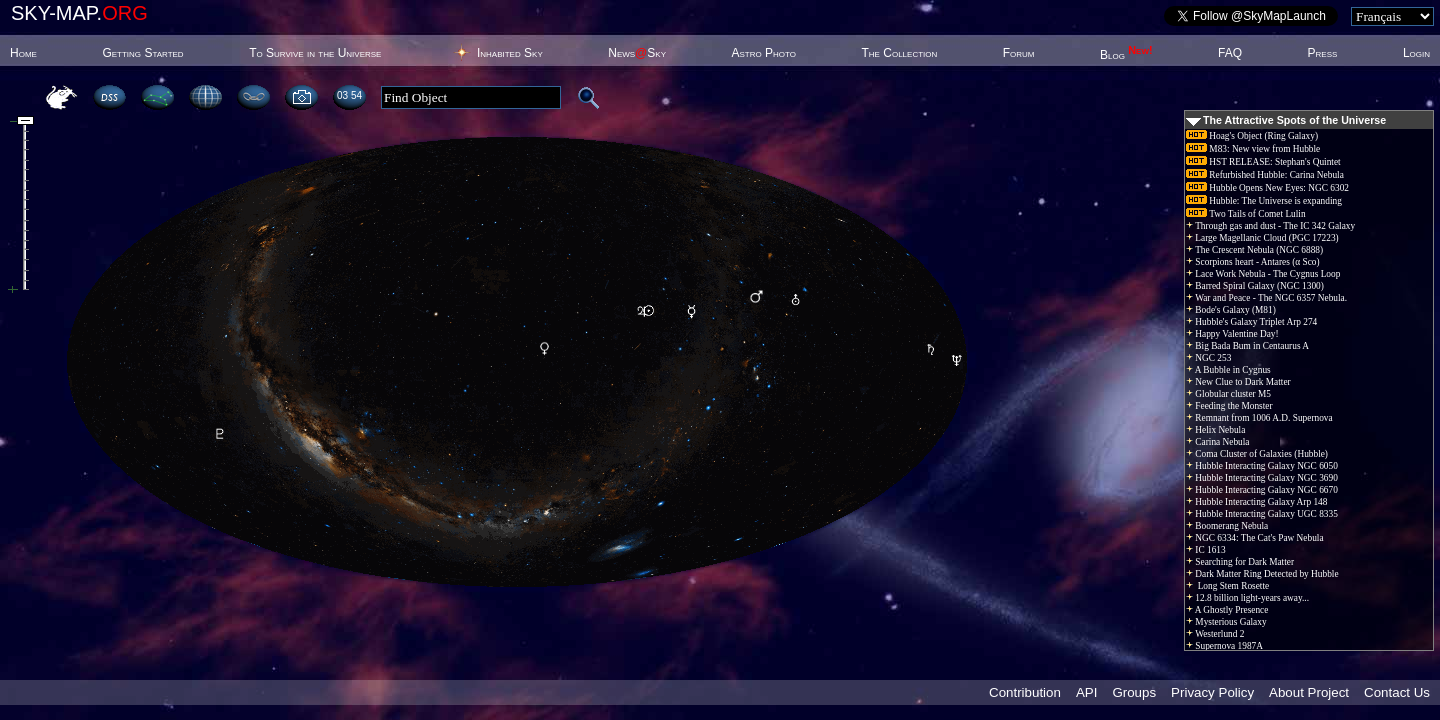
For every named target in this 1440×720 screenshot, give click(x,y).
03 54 (349, 95)
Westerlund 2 (1215, 634)
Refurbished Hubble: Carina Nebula (1265, 175)
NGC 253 (1208, 358)
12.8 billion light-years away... (1247, 598)
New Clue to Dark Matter (1238, 382)
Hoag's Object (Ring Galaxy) (1252, 136)
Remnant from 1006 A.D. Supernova (1259, 418)
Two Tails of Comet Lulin (1246, 214)
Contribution (1025, 692)
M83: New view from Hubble (1253, 149)
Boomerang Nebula (1227, 526)
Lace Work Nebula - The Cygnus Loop (1263, 274)
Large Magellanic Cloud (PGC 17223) (1262, 238)
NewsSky (637, 53)
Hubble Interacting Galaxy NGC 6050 (1262, 466)
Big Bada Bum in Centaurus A (1247, 346)
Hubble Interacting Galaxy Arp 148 (1256, 502)
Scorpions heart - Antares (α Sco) (1253, 262)
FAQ (1230, 53)
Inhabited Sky (510, 53)
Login (1416, 53)
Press (1323, 53)
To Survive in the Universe (315, 53)
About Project (1309, 692)
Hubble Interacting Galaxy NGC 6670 (1262, 490)
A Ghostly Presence (1227, 610)
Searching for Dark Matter (1240, 562)
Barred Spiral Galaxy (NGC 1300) (1255, 286)
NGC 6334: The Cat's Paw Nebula (1255, 538)
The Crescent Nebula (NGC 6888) (1254, 250)
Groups (1134, 692)
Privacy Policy (1212, 692)
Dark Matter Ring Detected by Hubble (1262, 574)
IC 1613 (1206, 550)
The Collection (899, 53)
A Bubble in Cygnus (1228, 370)
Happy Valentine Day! (1232, 334)
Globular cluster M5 (1228, 394)
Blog (1126, 55)
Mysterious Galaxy (1226, 622)
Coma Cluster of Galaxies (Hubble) (1257, 454)
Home (23, 53)
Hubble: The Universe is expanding (1264, 201)
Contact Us (1397, 692)
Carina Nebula (1217, 442)
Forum (1019, 53)
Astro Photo (763, 53)
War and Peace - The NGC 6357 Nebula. (1266, 298)
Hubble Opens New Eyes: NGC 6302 (1267, 188)
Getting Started (142, 53)
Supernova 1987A (1224, 646)
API (1086, 692)
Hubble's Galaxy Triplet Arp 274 (1251, 322)
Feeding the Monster (1229, 406)
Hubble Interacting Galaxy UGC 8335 (1262, 514)
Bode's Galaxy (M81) (1231, 310)
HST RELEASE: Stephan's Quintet (1263, 162)
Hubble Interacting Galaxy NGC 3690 (1262, 478)
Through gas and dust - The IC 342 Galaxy (1270, 226)
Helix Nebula (1215, 430)
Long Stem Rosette (1227, 586)
